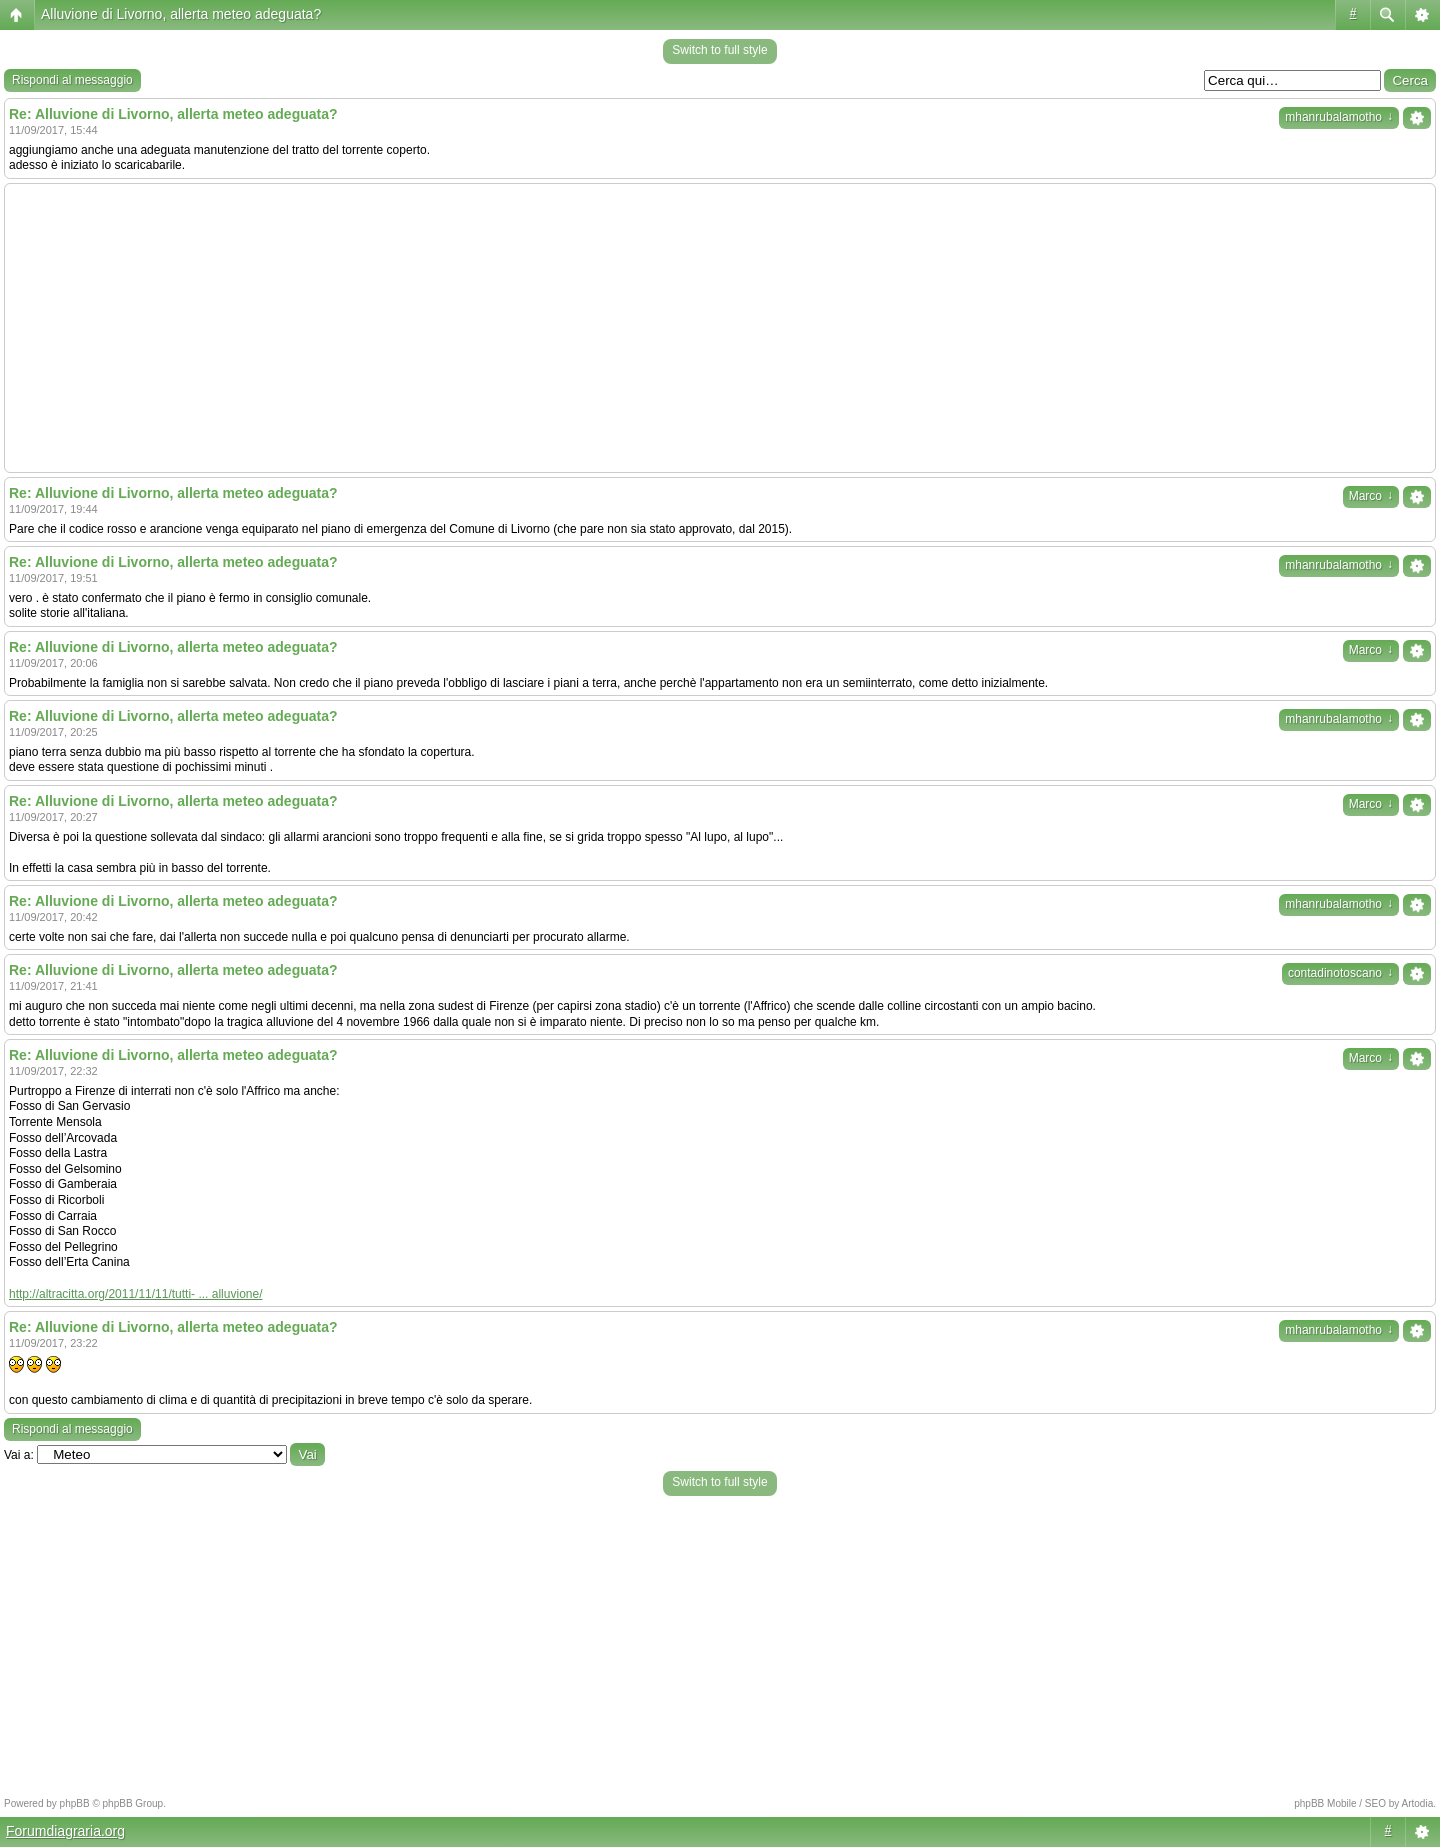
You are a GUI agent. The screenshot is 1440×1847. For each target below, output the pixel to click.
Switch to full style (719, 50)
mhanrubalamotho (1339, 117)
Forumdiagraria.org (65, 1831)
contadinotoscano (1340, 973)
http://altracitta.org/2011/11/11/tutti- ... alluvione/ (135, 1294)
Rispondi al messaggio (72, 80)
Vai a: (19, 1455)
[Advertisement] (720, 328)
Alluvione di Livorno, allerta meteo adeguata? (181, 14)
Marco (1371, 496)
